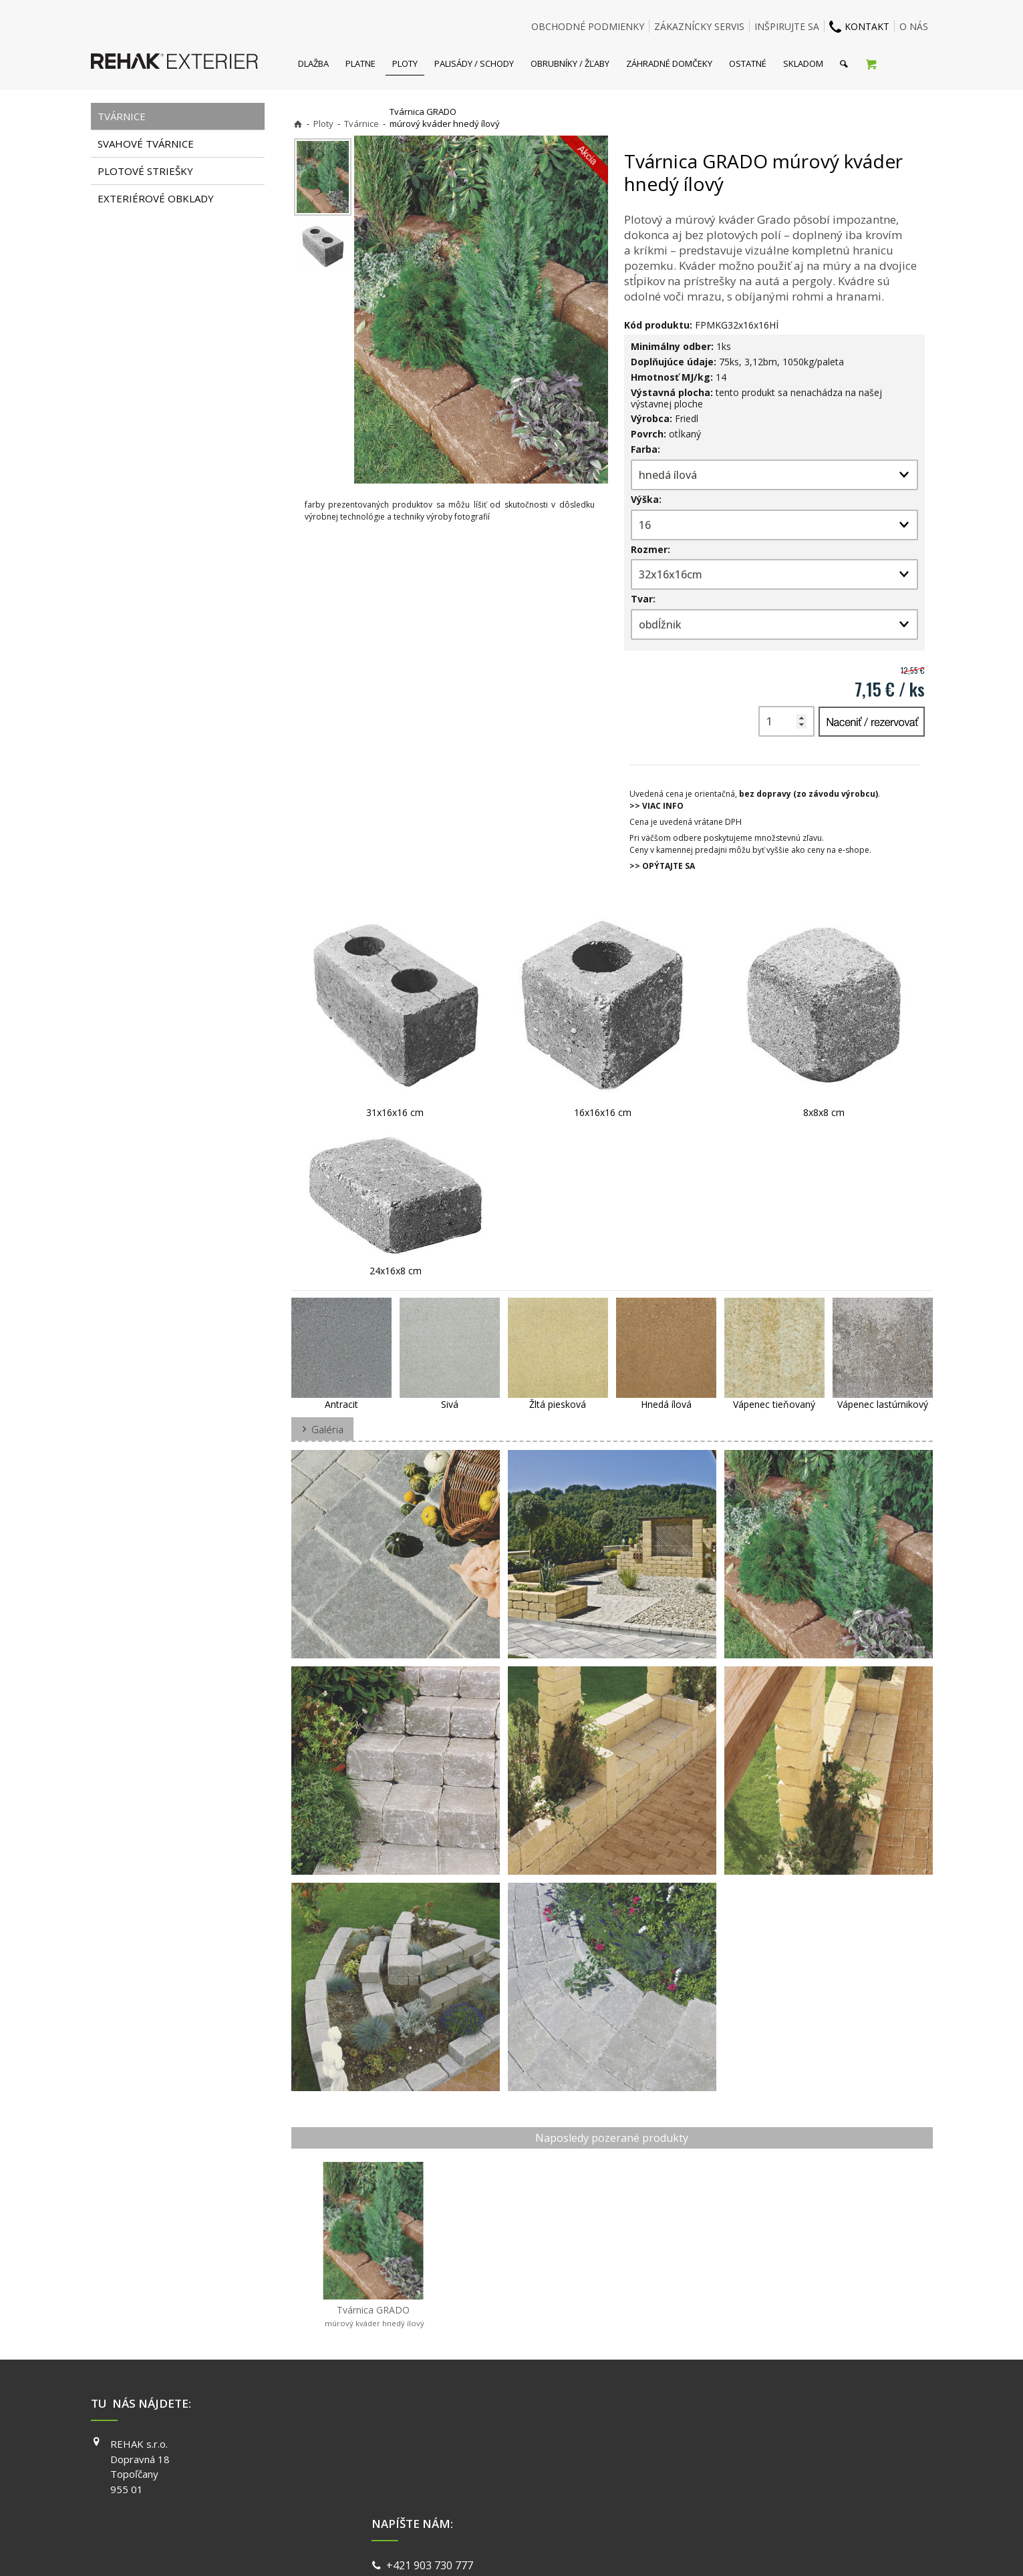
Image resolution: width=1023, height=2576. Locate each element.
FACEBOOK (704, 2443)
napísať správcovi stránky (476, 2549)
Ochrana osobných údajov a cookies (605, 2549)
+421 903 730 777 (432, 2445)
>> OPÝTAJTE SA (662, 866)
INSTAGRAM (706, 2463)
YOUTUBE (702, 2482)
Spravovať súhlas (718, 2549)
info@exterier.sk (430, 2461)
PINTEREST (705, 2501)
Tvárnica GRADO (373, 2316)
